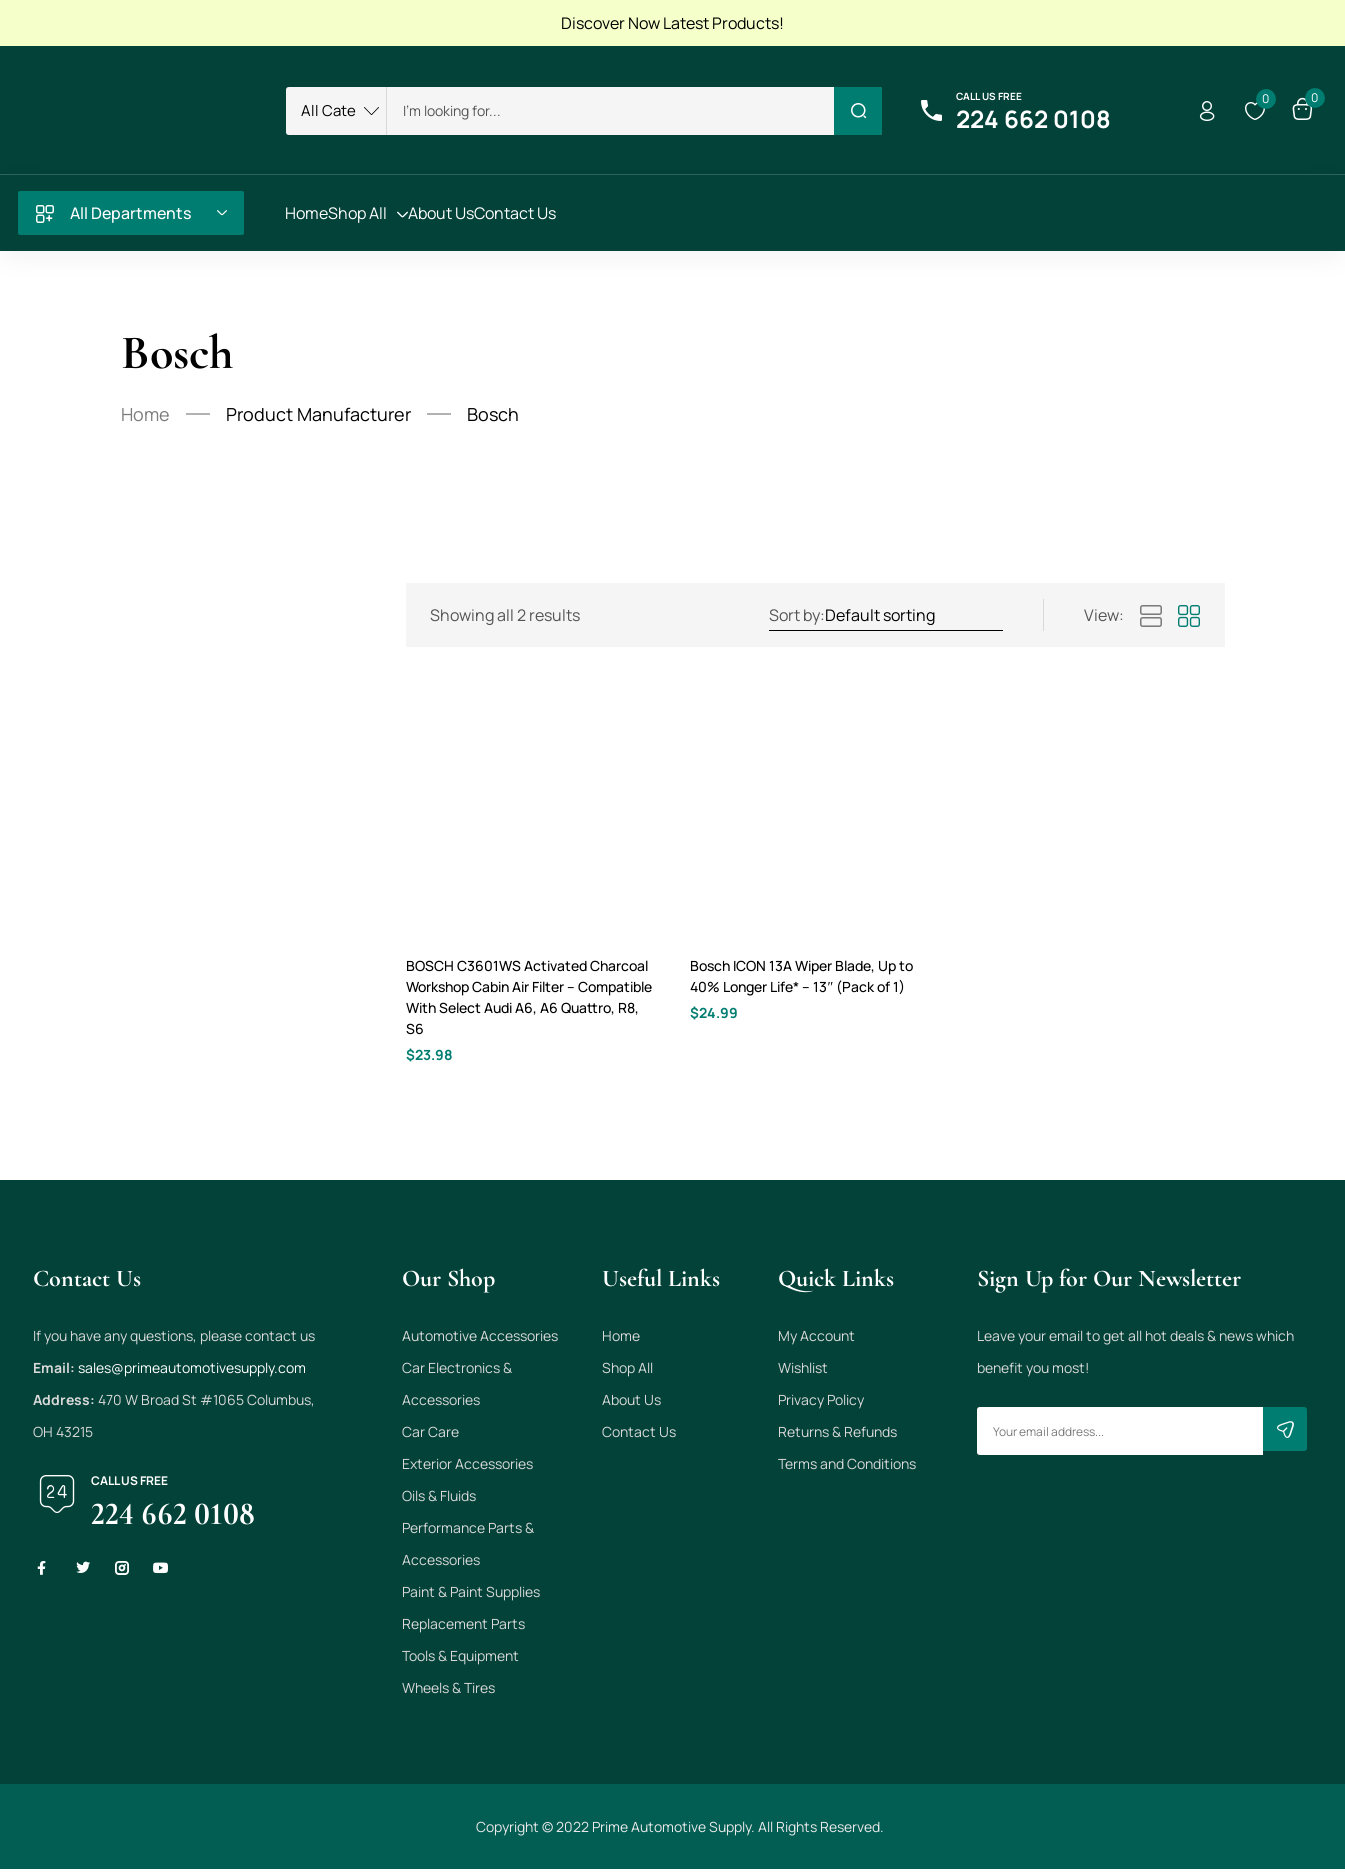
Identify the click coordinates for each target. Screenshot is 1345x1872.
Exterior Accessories (467, 1466)
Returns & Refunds (837, 1434)
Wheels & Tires (448, 1690)
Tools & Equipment (460, 1658)
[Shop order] (913, 615)
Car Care (430, 1434)
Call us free (989, 96)
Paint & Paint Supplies (471, 1594)
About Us (631, 1402)
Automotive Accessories (480, 1338)
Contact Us (639, 1434)
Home (145, 414)
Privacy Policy (821, 1402)
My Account (816, 1338)
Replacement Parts (463, 1626)
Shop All (627, 1370)
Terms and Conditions (847, 1466)
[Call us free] (932, 111)
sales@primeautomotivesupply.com (192, 1370)
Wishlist (803, 1370)
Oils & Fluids (439, 1498)
